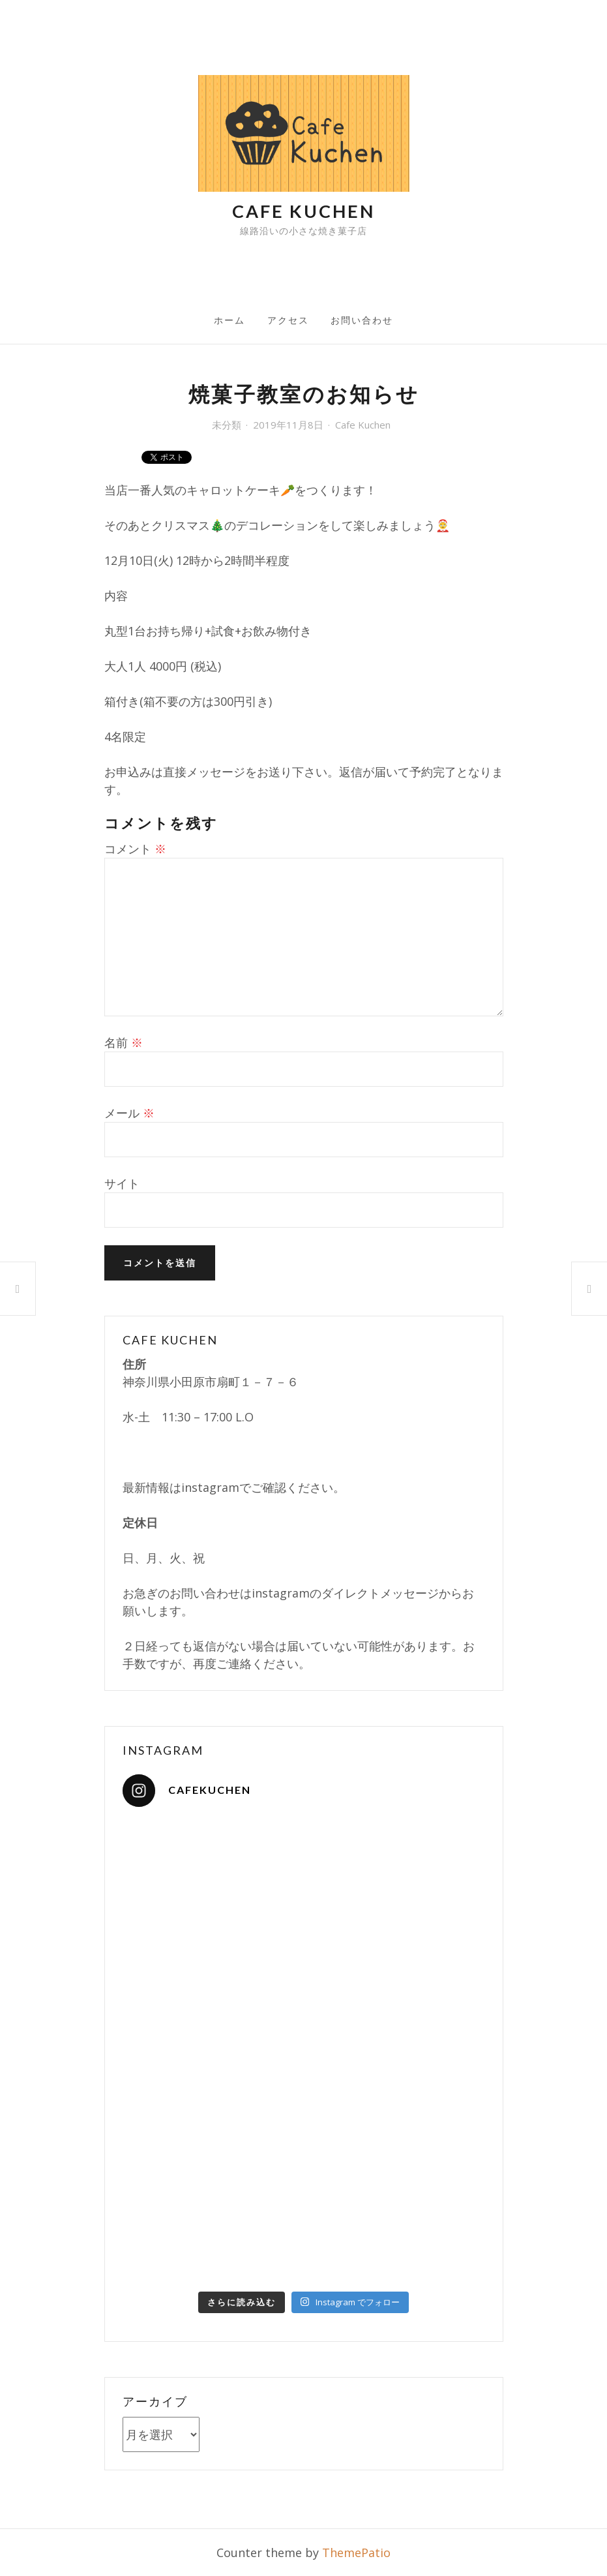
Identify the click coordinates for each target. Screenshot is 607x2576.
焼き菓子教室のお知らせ (17, 1288)
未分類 (226, 424)
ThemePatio (356, 2552)
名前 (123, 1042)
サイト (122, 1183)
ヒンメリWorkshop (589, 1288)
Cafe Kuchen (303, 211)
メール (129, 1113)
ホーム (229, 320)
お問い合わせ (362, 320)
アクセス (288, 320)
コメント (135, 848)
